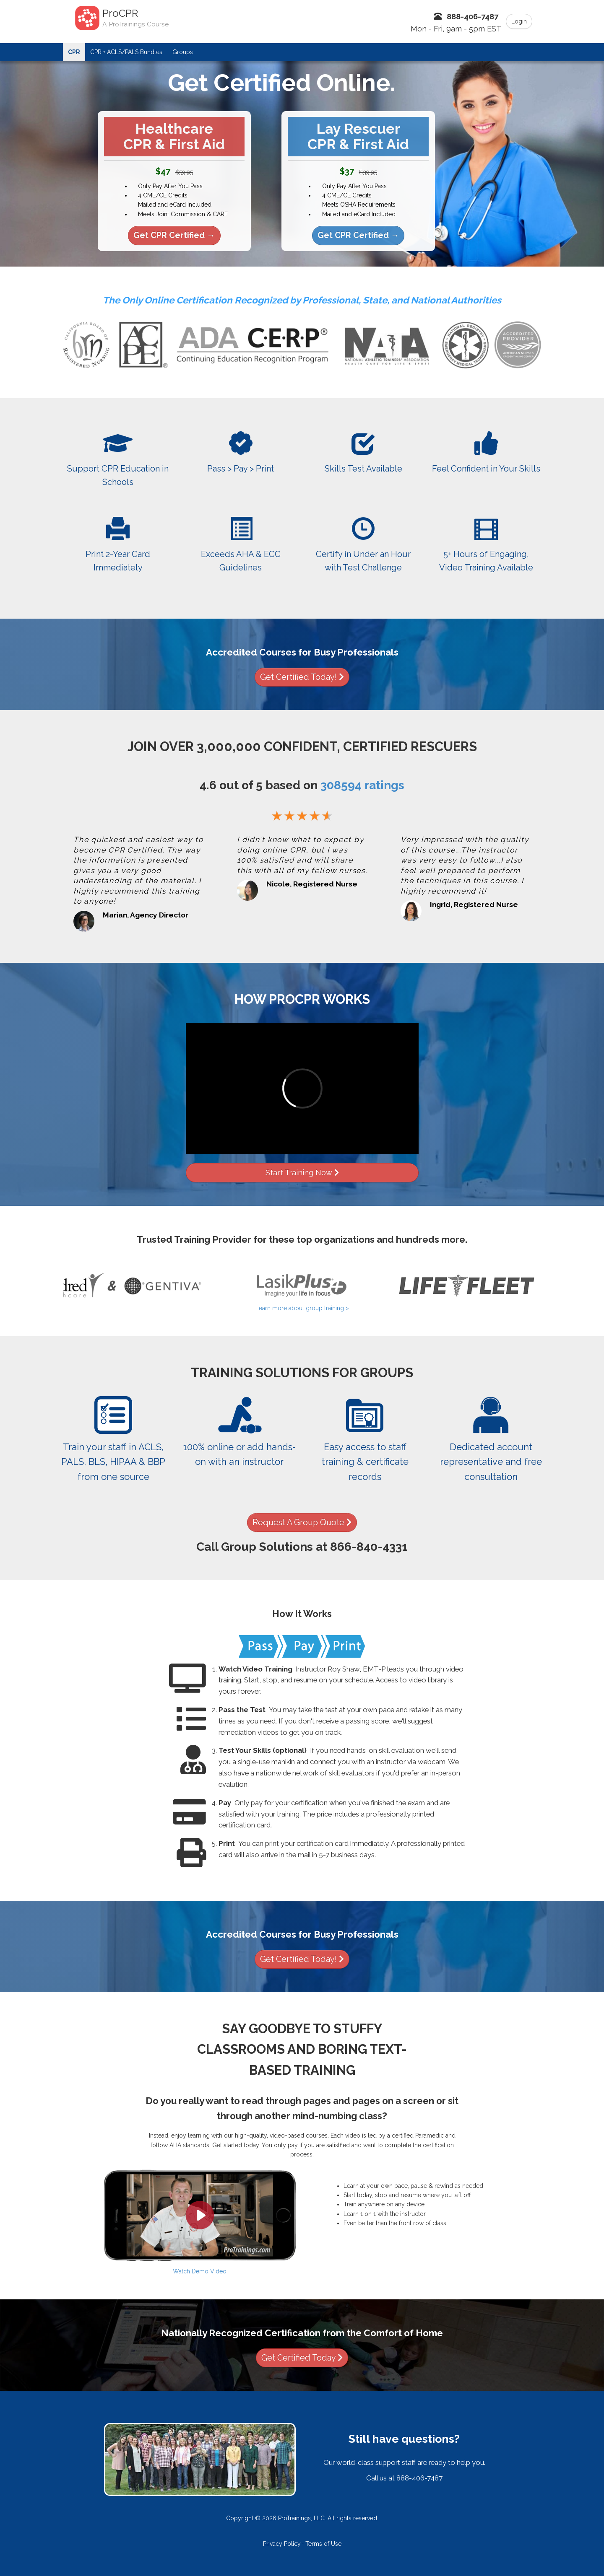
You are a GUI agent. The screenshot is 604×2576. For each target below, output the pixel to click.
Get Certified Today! (302, 677)
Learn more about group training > (302, 1308)
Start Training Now (302, 1172)
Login (519, 21)
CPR (74, 52)
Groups (182, 52)
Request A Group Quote (302, 1522)
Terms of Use (323, 2543)
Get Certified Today (302, 2358)
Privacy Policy (282, 2543)
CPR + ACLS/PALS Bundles (126, 52)
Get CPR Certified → (174, 235)
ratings (362, 785)
